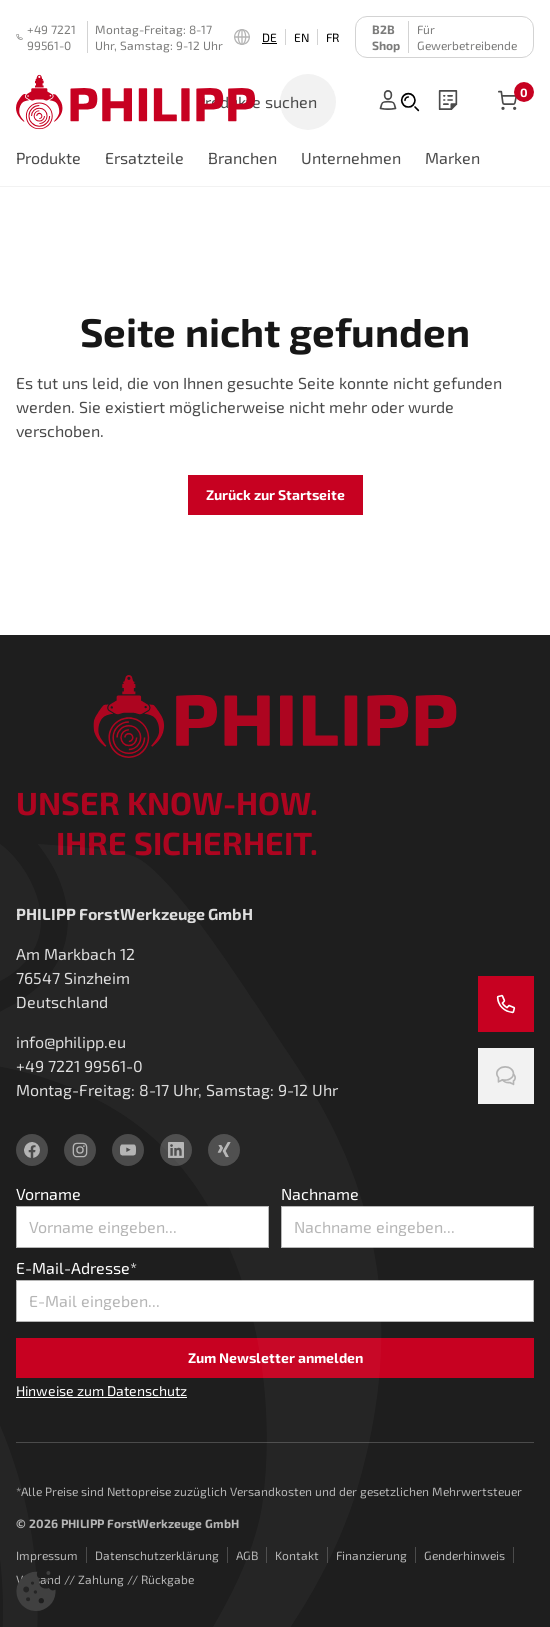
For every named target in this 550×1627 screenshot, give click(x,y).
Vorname (48, 1193)
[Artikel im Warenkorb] (508, 102)
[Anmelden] (388, 102)
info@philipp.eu (71, 1041)
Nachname (320, 1193)
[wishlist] (448, 102)
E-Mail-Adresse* (76, 1267)
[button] (36, 1591)
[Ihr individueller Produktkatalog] (448, 102)
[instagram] (80, 1150)
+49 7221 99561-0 (46, 37)
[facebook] (32, 1150)
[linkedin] (176, 1150)
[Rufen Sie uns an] (506, 1004)
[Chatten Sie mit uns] (506, 1076)
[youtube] (128, 1150)
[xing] (224, 1150)
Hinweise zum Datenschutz (101, 1390)
